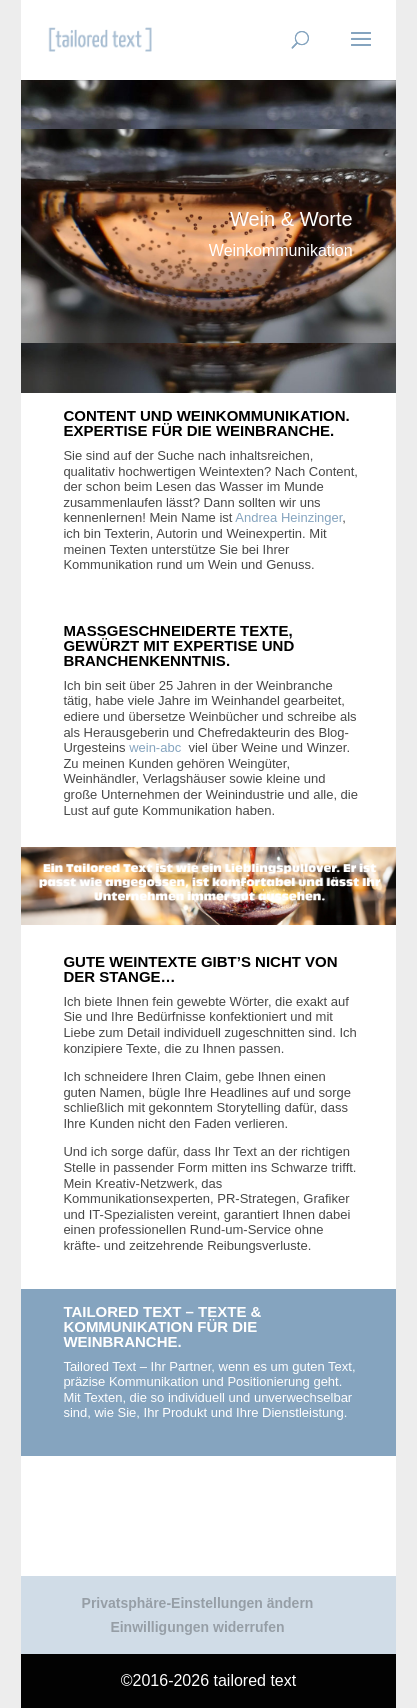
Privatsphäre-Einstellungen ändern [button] (198, 1603)
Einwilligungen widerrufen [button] (197, 1627)
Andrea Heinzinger (288, 517)
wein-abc (157, 747)
